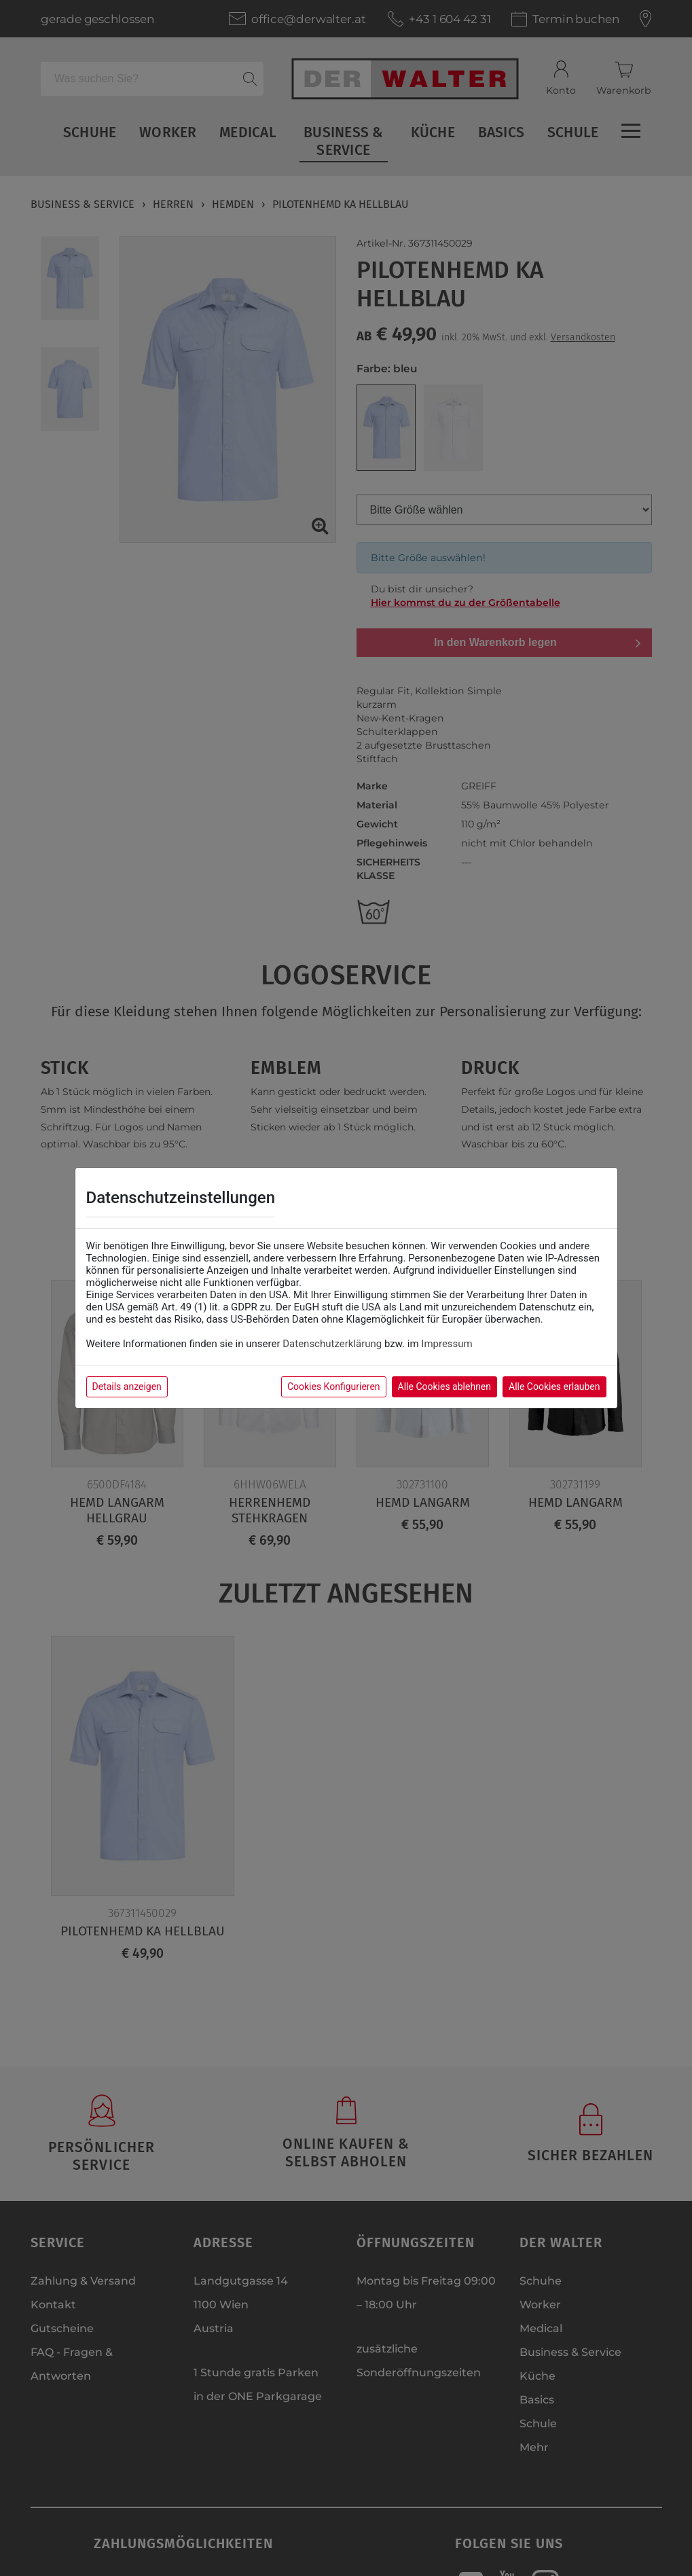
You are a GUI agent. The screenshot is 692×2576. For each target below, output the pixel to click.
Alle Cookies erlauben (554, 1386)
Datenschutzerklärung (332, 1344)
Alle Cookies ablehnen (444, 1386)
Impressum (446, 1344)
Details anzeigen (127, 1386)
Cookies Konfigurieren (333, 1386)
